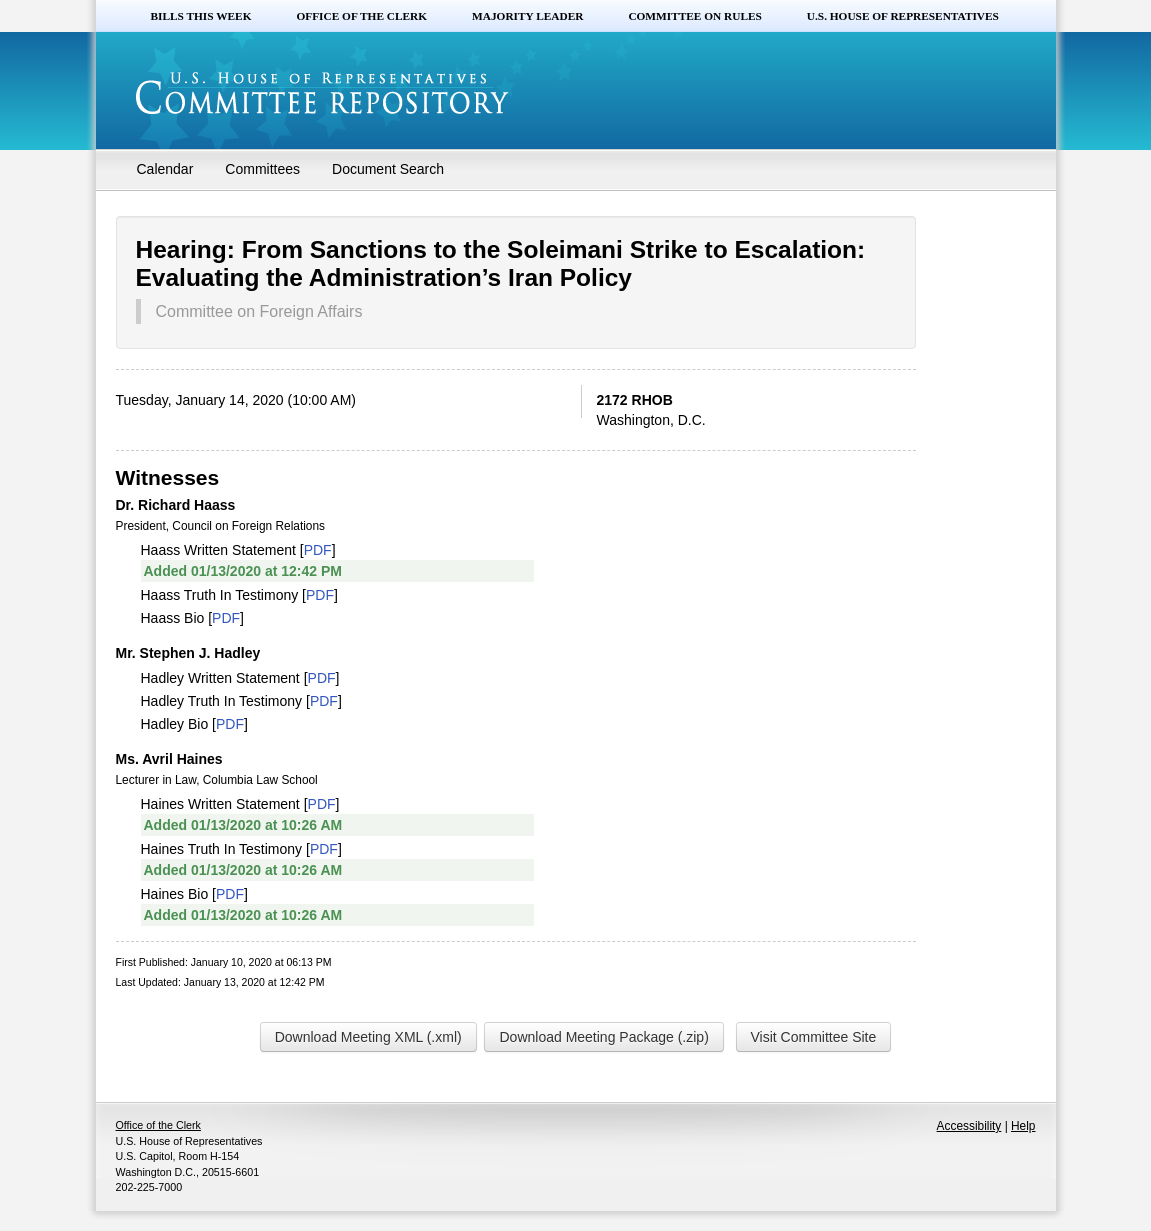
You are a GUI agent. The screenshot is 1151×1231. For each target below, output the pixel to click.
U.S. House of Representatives (903, 16)
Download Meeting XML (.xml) (368, 1037)
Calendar (165, 169)
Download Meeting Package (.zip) (603, 1037)
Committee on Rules (694, 16)
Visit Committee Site (814, 1037)
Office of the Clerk (361, 16)
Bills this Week (201, 16)
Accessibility (969, 1126)
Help (1023, 1126)
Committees (262, 169)
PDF (318, 550)
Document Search (388, 169)
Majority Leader (527, 16)
